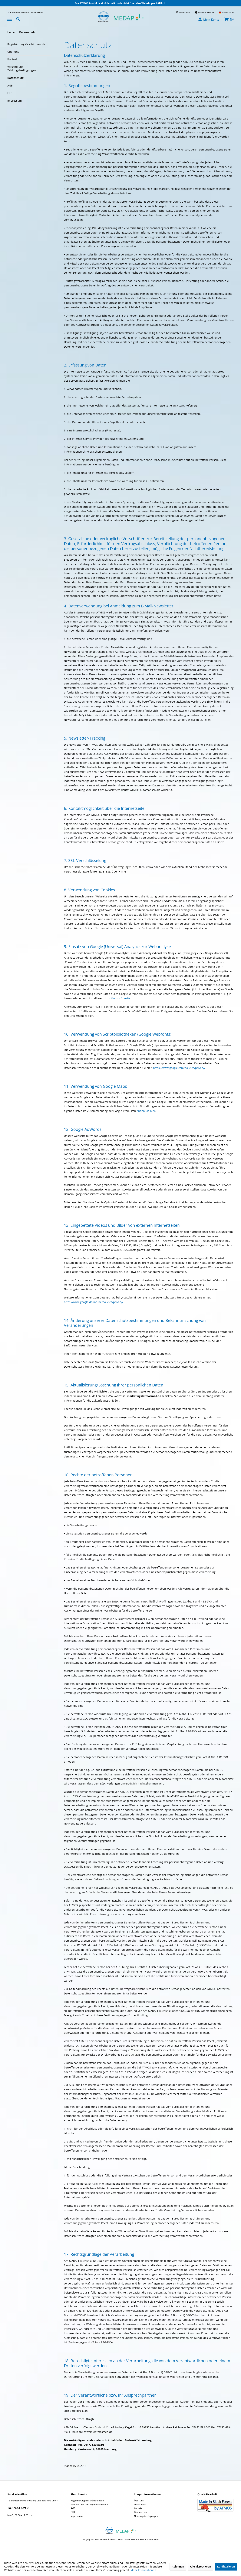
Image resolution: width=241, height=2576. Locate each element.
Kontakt (12, 59)
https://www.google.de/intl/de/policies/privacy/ (93, 1302)
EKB (9, 93)
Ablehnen (178, 2566)
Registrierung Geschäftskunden (27, 44)
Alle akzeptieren (200, 2566)
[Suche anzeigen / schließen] (19, 19)
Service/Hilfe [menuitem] (203, 12)
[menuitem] (25, 12)
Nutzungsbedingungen (146, 2516)
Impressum (14, 100)
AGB (10, 85)
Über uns (13, 51)
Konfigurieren (226, 2566)
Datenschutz (15, 78)
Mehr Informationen (143, 2570)
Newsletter (140, 2504)
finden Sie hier (146, 1111)
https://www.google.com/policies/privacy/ (179, 1068)
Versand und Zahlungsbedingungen (21, 68)
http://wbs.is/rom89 (117, 998)
